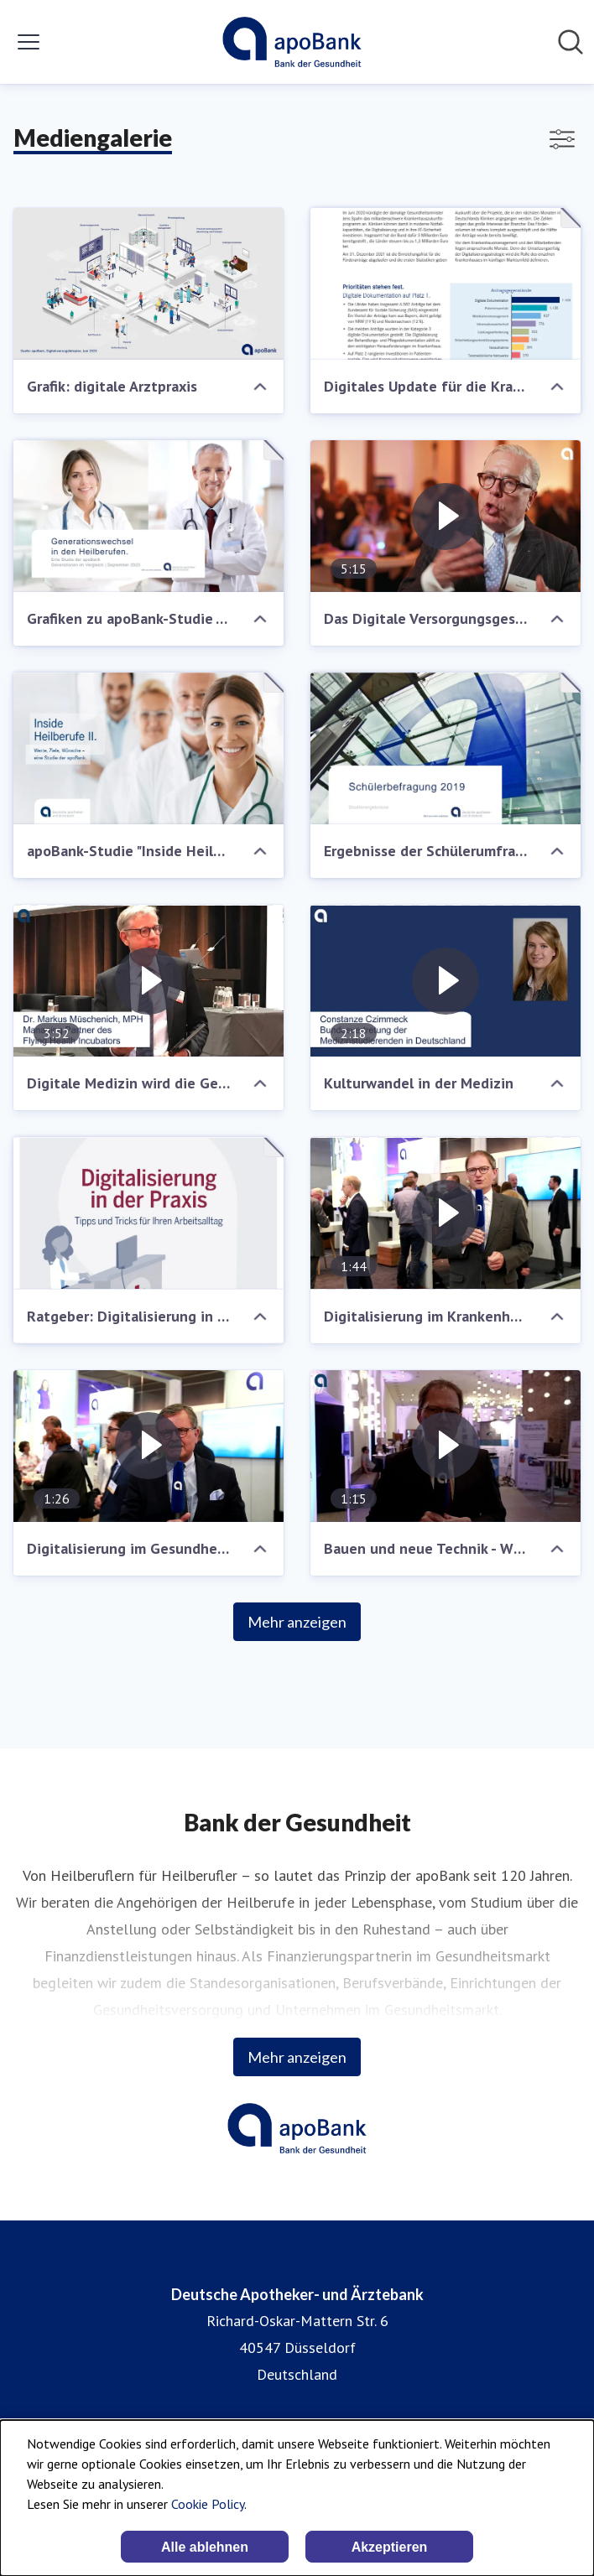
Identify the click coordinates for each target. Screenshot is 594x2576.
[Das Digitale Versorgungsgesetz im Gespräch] (445, 516)
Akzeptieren (390, 2547)
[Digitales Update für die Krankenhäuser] (445, 284)
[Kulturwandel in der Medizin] (445, 981)
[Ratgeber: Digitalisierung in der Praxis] (148, 1213)
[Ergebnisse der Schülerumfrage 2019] (445, 748)
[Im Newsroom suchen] (570, 42)
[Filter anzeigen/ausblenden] (562, 139)
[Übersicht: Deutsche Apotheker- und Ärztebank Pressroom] (291, 42)
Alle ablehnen (204, 2547)
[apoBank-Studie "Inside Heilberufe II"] (148, 748)
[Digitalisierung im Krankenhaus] (445, 1213)
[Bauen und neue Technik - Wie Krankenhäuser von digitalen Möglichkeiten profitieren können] (445, 1446)
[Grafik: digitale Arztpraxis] (148, 284)
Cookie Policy (207, 2504)
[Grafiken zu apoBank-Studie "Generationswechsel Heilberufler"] (148, 516)
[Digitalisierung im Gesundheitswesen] (148, 1446)
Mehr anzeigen (297, 1622)
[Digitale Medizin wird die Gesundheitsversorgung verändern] (148, 981)
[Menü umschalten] (28, 42)
